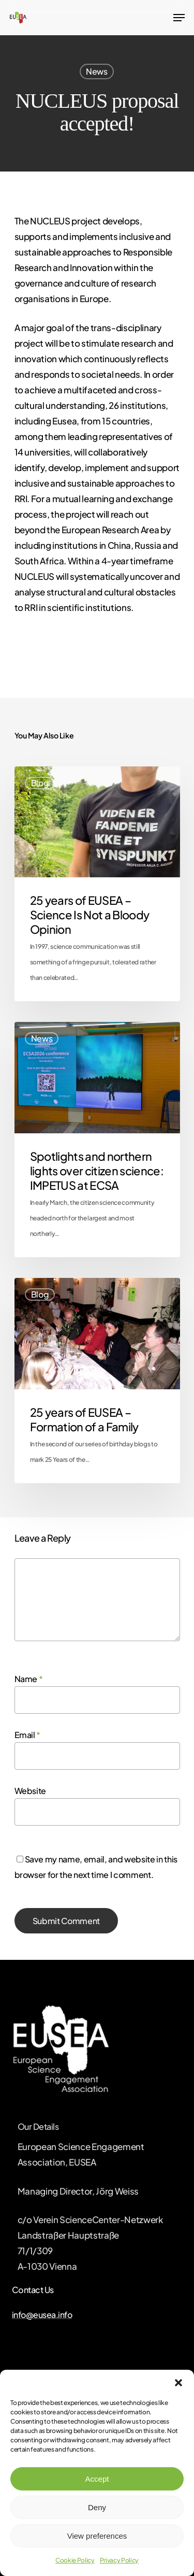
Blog (40, 782)
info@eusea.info (42, 2314)
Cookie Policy (75, 2560)
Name (28, 1678)
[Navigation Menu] (179, 17)
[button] (178, 2383)
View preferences (97, 2535)
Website (30, 1790)
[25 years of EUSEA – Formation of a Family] (97, 1380)
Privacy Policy (119, 2560)
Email (27, 1734)
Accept (97, 2478)
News (97, 71)
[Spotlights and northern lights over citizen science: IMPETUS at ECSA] (97, 1139)
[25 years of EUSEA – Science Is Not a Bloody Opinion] (97, 884)
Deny (97, 2507)
